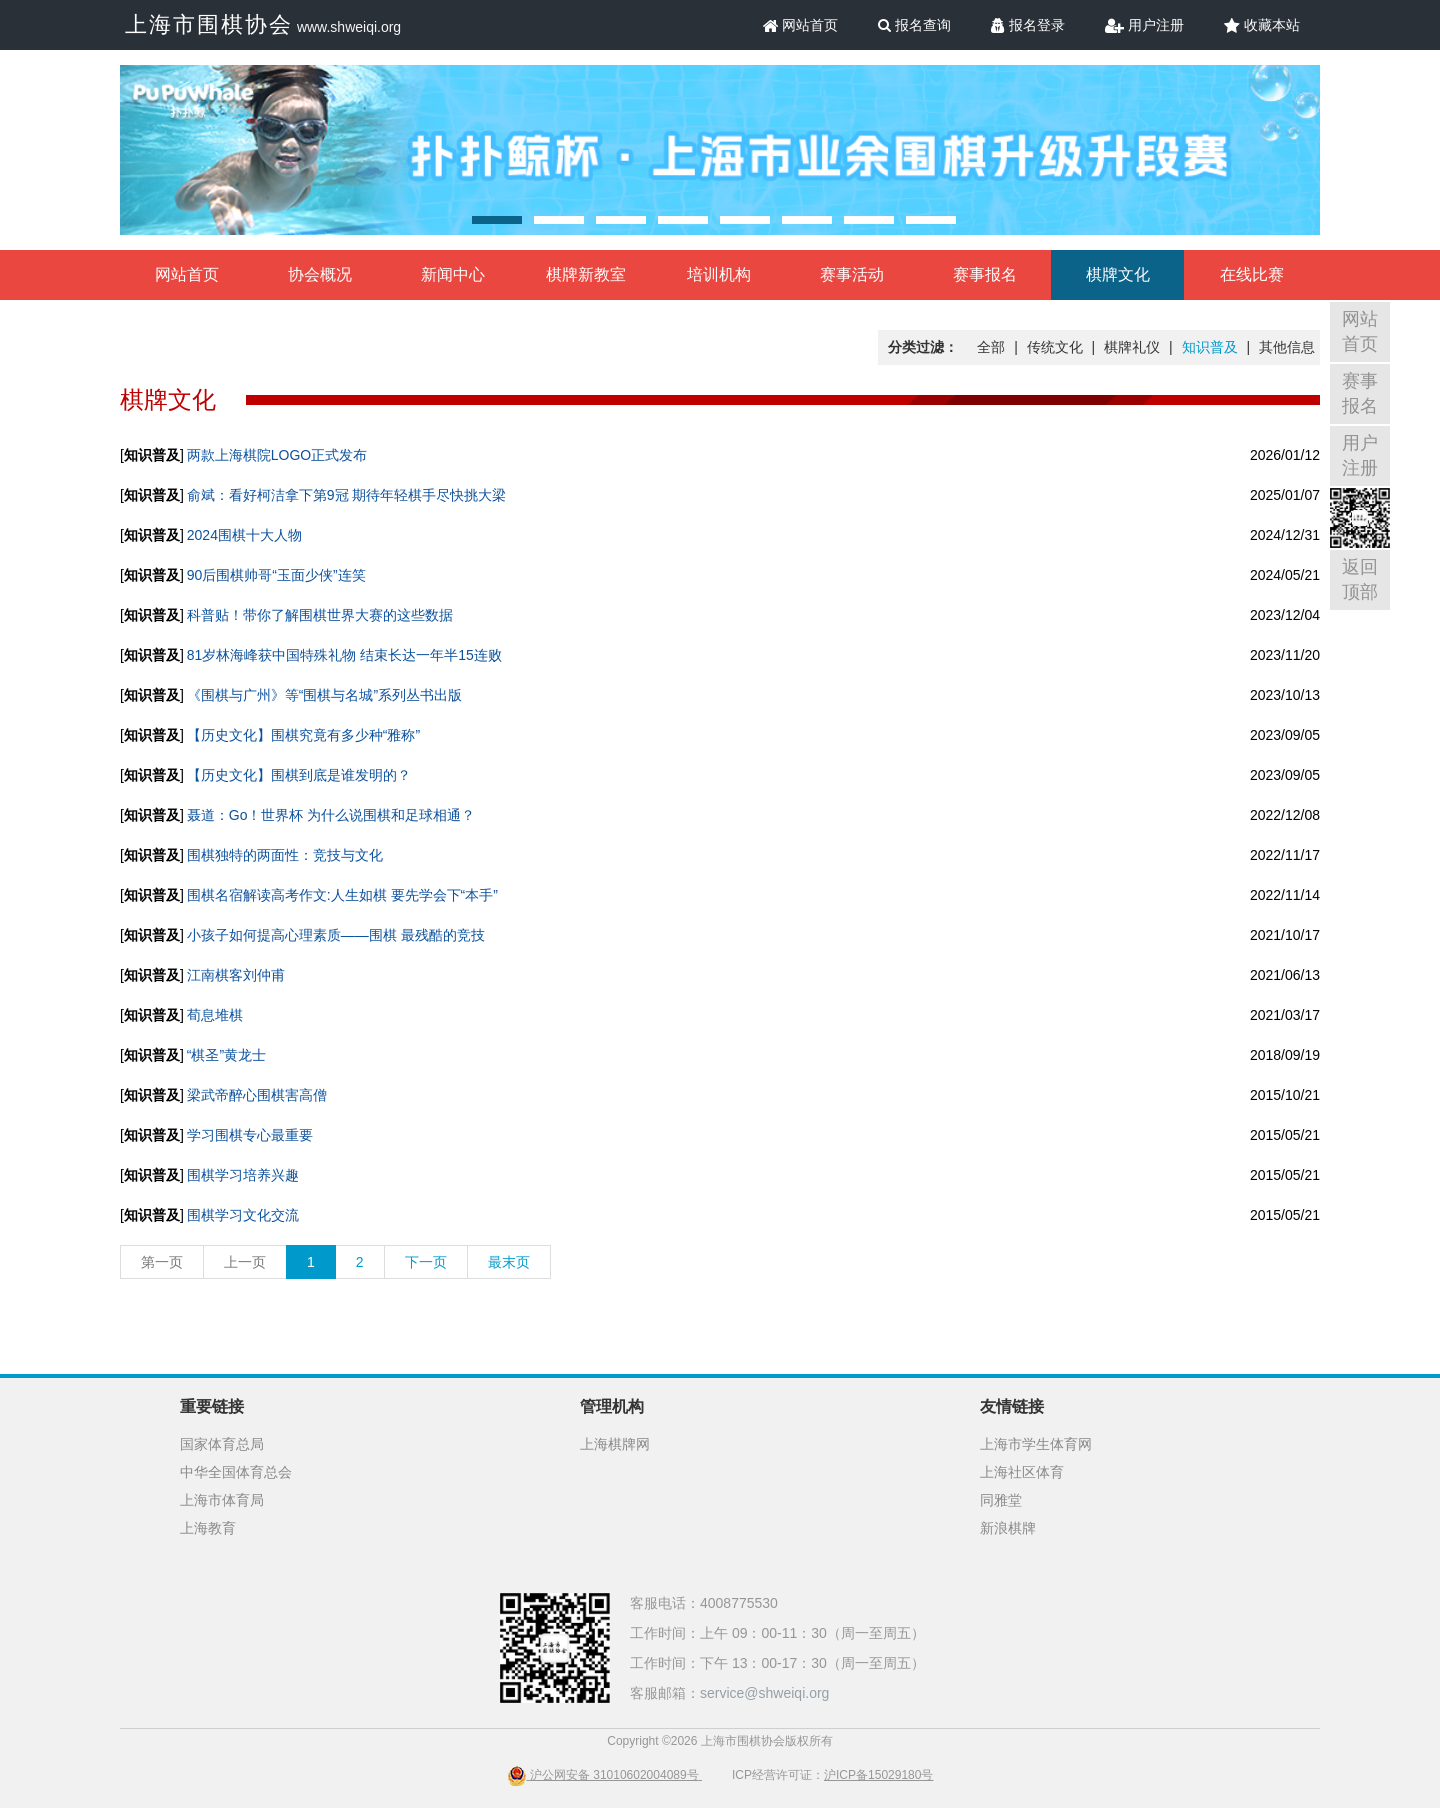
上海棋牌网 (615, 1444)
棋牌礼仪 (1132, 347)
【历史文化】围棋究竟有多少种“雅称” (303, 735)
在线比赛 (1252, 274)
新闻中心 (453, 274)
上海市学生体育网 (1036, 1444)
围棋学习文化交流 (243, 1215)
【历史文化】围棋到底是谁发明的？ (299, 775)
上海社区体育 (1022, 1472)
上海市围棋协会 (209, 24)
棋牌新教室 (586, 274)
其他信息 (1287, 347)
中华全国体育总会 (236, 1472)
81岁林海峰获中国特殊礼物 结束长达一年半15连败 (344, 655)
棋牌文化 (1118, 274)
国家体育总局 (222, 1444)
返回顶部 (1360, 579)
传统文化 (1055, 347)
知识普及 (1210, 347)
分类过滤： (923, 347)
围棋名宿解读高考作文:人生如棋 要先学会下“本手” (342, 895)
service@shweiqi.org (764, 1693)
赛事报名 (985, 274)
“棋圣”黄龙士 (226, 1055)
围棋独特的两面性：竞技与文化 (285, 855)
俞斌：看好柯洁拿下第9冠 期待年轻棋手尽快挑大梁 (347, 495)
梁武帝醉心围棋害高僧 (257, 1095)
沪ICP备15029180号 (878, 1775)
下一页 (426, 1262)
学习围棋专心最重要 (250, 1135)
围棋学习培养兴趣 (243, 1175)
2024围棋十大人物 (244, 535)
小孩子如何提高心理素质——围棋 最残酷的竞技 (336, 935)
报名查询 (914, 25)
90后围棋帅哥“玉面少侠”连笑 (276, 575)
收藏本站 (1262, 25)
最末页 (509, 1262)
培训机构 (719, 274)
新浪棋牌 (1008, 1528)
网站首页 (801, 25)
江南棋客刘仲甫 (236, 975)
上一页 (245, 1262)
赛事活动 (852, 274)
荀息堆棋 (215, 1015)
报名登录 (1028, 25)
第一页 (162, 1262)
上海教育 (208, 1528)
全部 (991, 347)
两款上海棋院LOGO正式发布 (277, 455)
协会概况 (320, 274)
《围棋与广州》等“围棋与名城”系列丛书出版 (324, 695)
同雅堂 (1001, 1500)
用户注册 (1144, 25)
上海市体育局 (222, 1500)
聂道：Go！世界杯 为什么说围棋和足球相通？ (331, 815)
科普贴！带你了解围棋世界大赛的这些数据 (320, 615)
